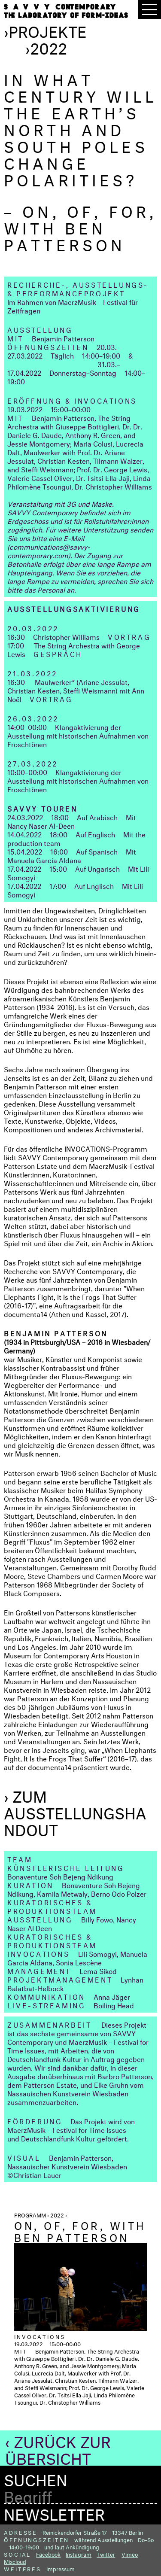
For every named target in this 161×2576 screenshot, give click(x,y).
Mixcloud (15, 2561)
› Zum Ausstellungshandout (75, 1811)
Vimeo (130, 2553)
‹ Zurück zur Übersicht (58, 2447)
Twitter (106, 2553)
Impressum (60, 2568)
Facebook (48, 2553)
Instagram (78, 2553)
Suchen (35, 2478)
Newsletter (54, 2512)
